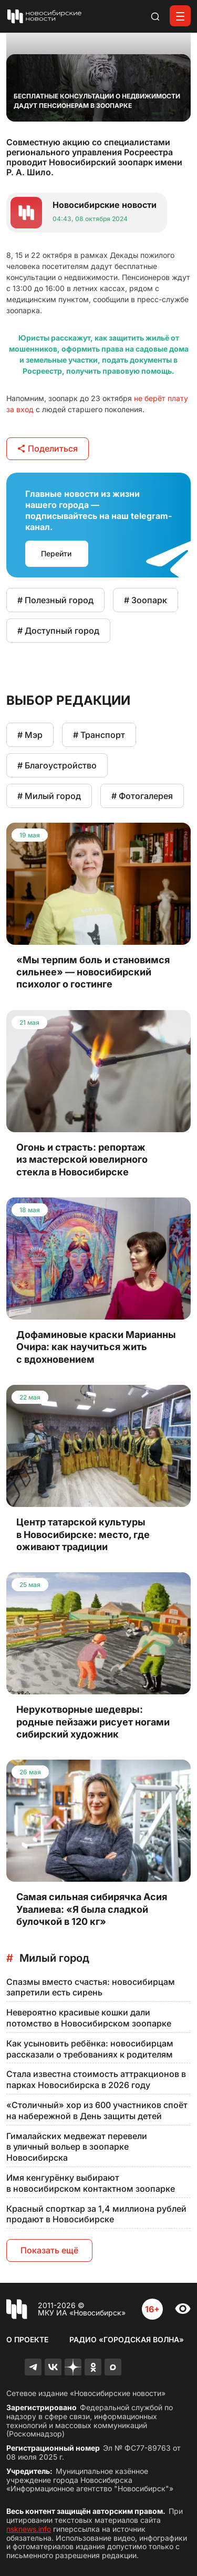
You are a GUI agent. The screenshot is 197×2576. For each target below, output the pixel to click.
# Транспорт (99, 735)
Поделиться (47, 448)
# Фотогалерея (142, 796)
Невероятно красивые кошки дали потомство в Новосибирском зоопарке (88, 2018)
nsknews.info (28, 2528)
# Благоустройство (57, 765)
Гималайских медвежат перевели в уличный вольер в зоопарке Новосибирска (76, 2147)
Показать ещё (49, 2250)
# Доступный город (58, 630)
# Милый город (49, 796)
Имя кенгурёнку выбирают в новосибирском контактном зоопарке (90, 2183)
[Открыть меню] (180, 15)
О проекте (27, 2339)
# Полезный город (55, 600)
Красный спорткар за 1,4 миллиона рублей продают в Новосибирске (96, 2214)
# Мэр (30, 735)
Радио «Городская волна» (126, 2339)
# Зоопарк (145, 600)
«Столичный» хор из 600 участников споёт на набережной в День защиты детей (97, 2110)
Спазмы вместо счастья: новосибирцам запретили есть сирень (90, 1987)
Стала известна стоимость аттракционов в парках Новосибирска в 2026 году (96, 2079)
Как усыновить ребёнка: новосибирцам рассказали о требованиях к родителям (89, 2049)
